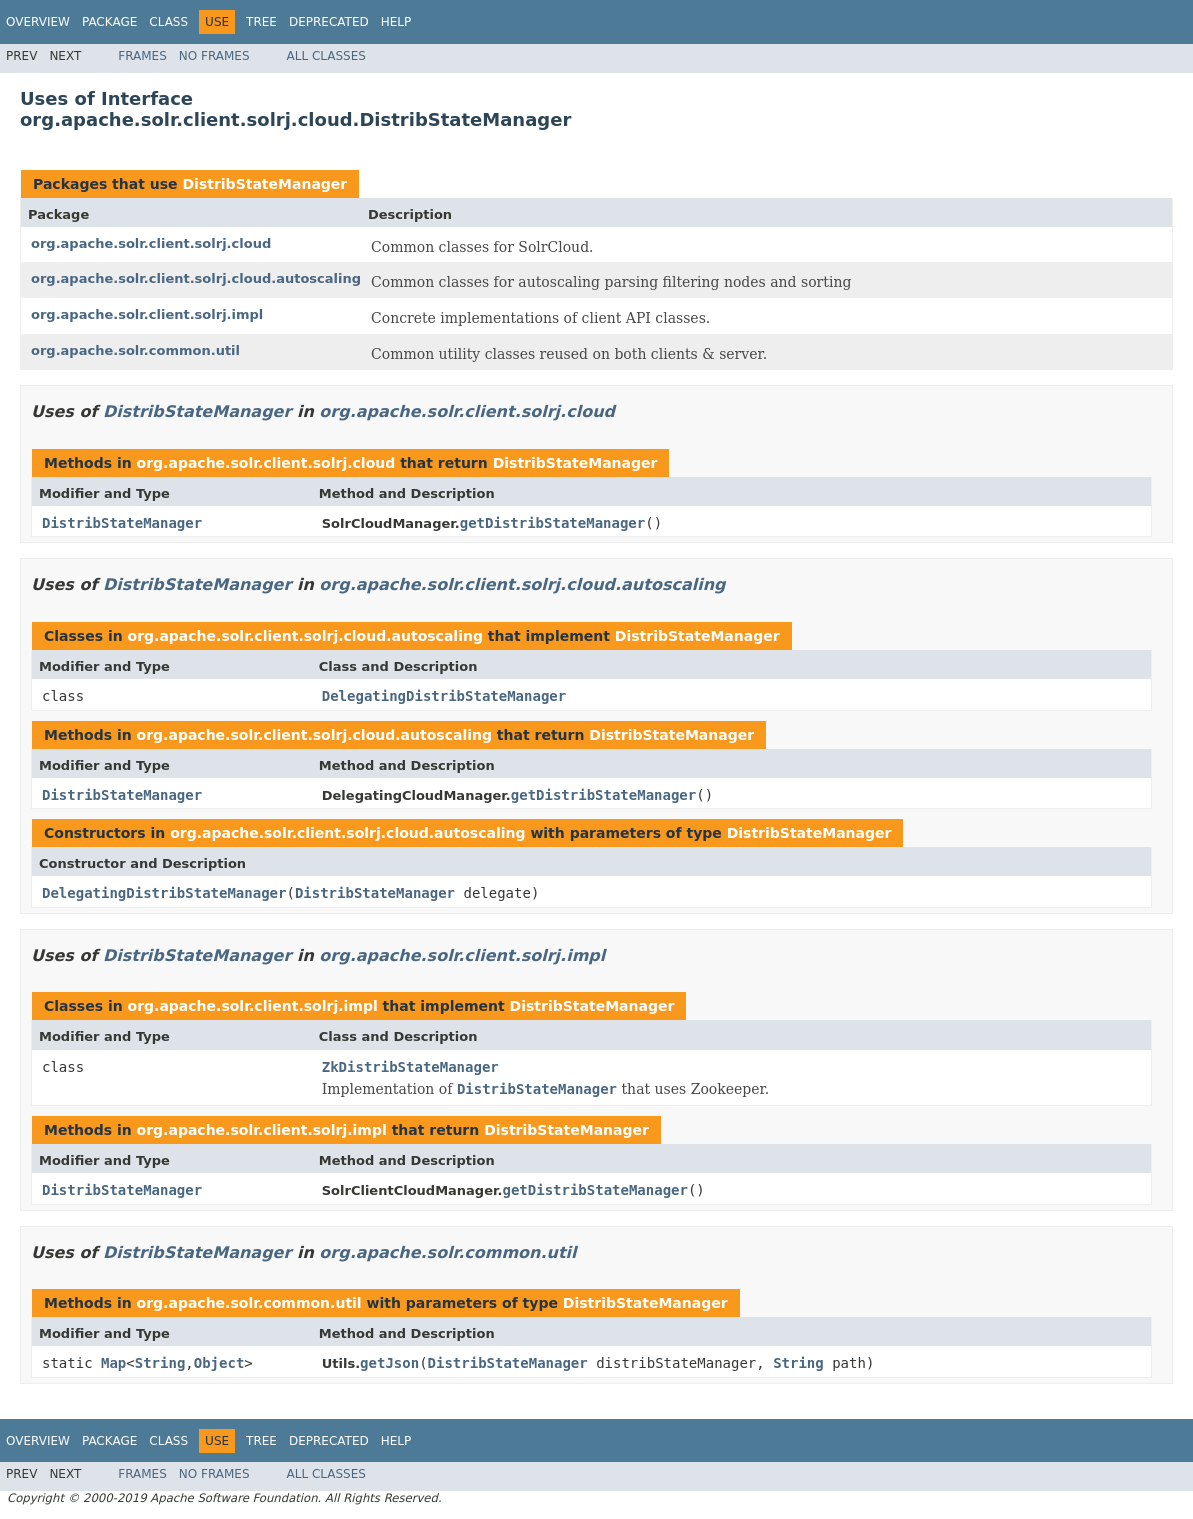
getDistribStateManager (552, 523)
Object (219, 1363)
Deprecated (329, 22)
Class (168, 22)
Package (109, 22)
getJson (389, 1363)
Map (113, 1363)
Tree (261, 22)
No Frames (214, 56)
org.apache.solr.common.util (135, 350)
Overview (38, 22)
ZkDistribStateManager (410, 1067)
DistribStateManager (264, 184)
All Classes (326, 56)
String (160, 1363)
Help (396, 22)
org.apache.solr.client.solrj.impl (147, 314)
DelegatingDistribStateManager (444, 696)
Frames (142, 56)
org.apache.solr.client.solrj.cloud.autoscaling (196, 278)
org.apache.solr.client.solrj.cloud (151, 243)
